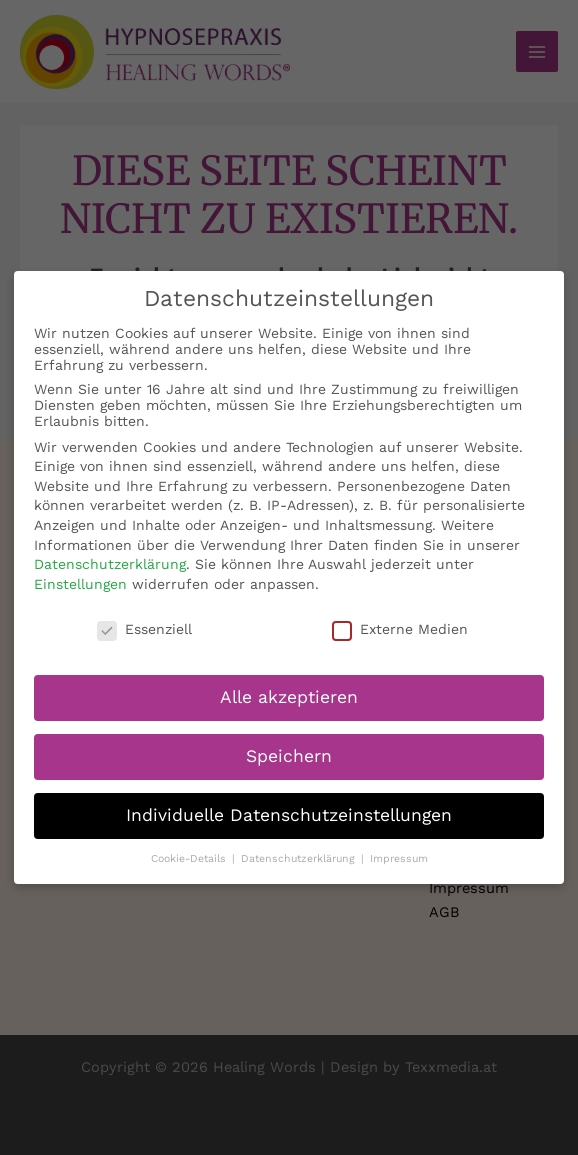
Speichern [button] (289, 744)
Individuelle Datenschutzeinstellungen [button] (289, 803)
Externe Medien (400, 616)
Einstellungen (80, 571)
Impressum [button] (399, 846)
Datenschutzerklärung (110, 552)
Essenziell (144, 616)
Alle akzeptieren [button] (289, 685)
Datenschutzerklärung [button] (300, 846)
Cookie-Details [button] (190, 846)
